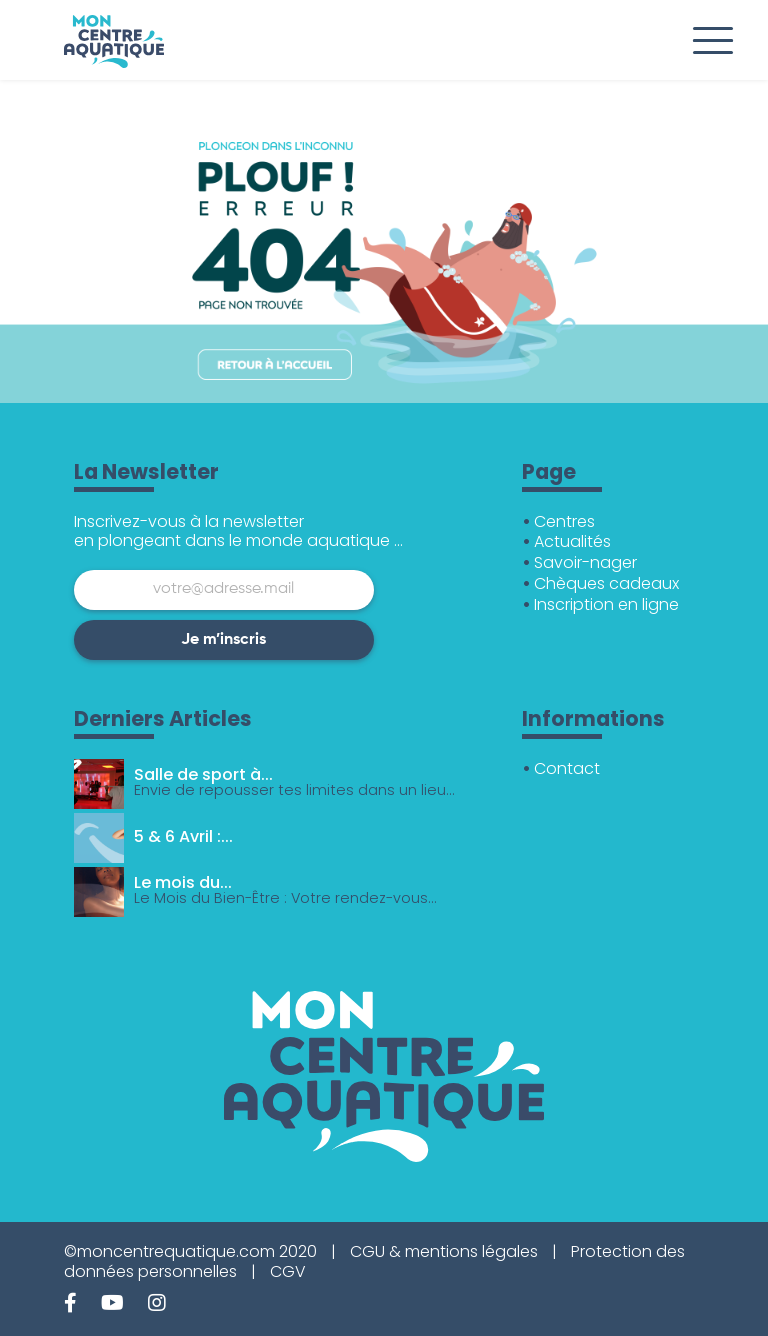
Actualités (572, 541)
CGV (288, 1271)
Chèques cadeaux (606, 583)
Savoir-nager (585, 562)
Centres (564, 521)
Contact (567, 768)
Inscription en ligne (606, 604)
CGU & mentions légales (444, 1251)
